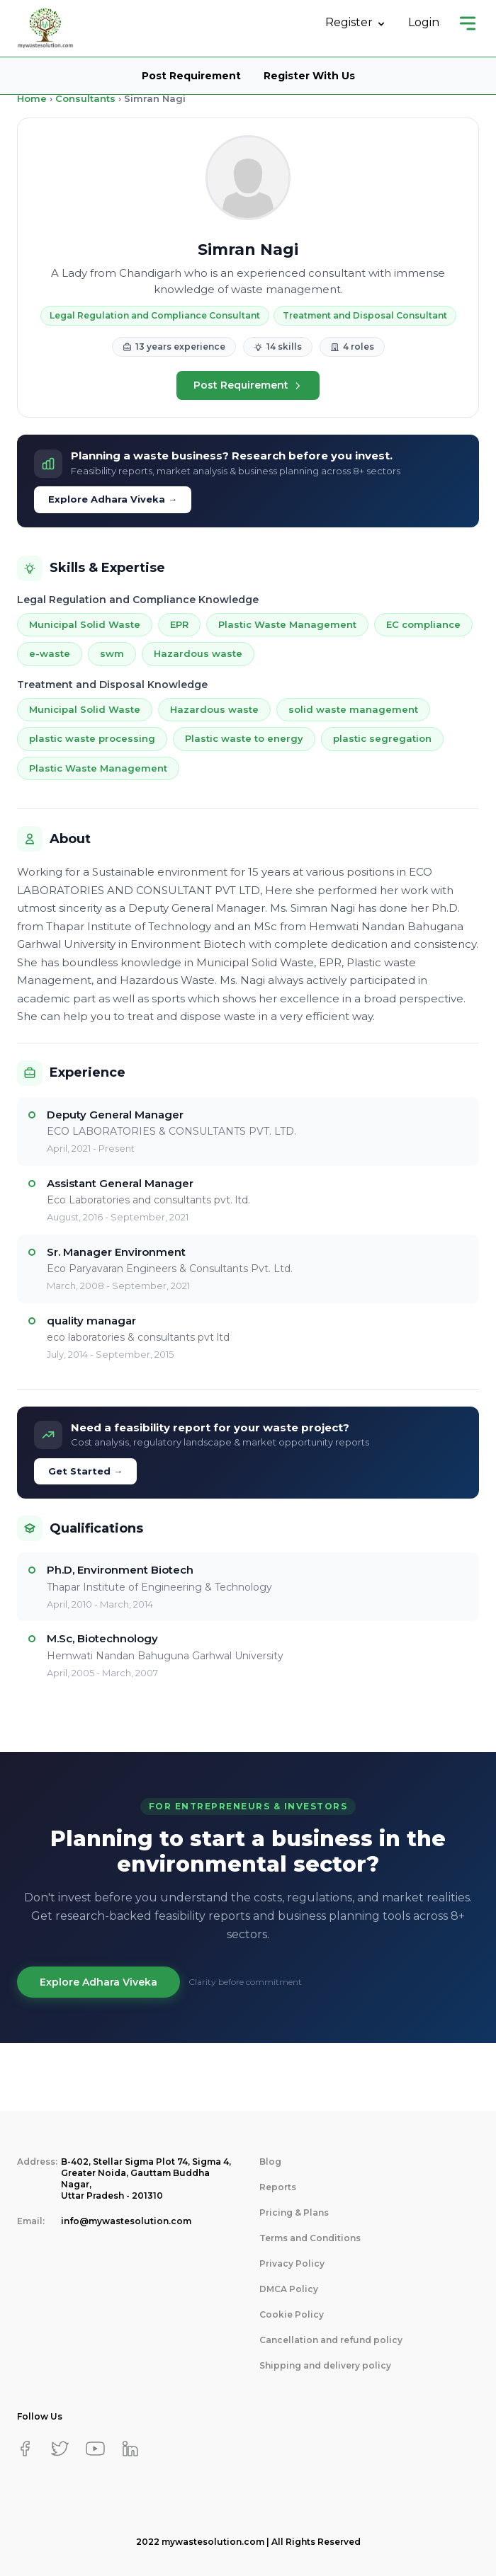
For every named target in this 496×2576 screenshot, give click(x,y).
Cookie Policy (291, 2314)
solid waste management (353, 709)
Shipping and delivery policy (325, 2365)
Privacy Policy (292, 2263)
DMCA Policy (288, 2289)
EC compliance (423, 624)
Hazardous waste (198, 653)
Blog (270, 2161)
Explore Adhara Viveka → (112, 499)
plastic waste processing (92, 738)
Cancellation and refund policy (330, 2340)
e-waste (49, 653)
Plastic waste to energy (244, 738)
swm (112, 653)
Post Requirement (191, 75)
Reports (277, 2187)
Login (423, 22)
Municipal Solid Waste (84, 624)
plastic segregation (382, 738)
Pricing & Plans (294, 2212)
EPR (179, 624)
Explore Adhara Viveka (98, 1982)
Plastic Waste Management (287, 624)
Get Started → (85, 1471)
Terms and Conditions (310, 2238)
